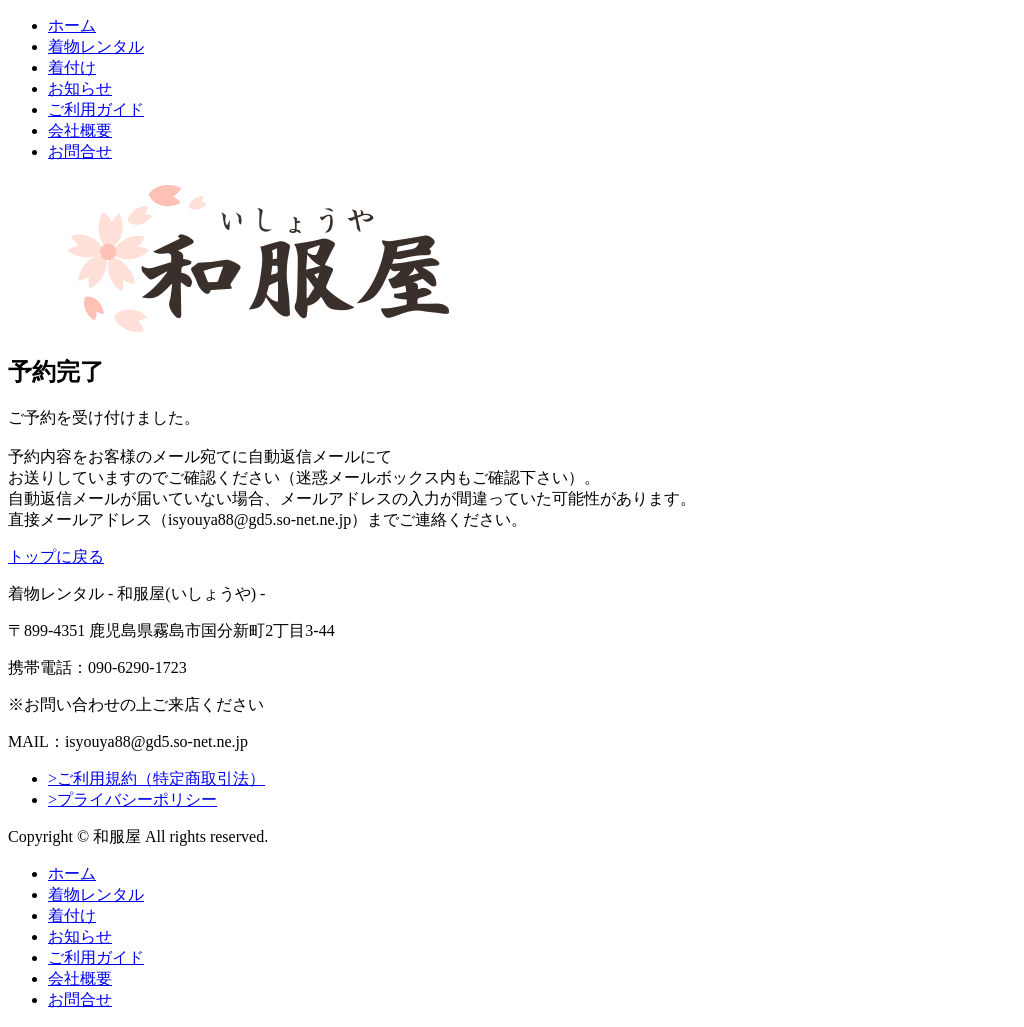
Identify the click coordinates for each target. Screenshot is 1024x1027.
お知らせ (80, 88)
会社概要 (80, 130)
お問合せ (80, 151)
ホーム (72, 25)
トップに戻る (56, 556)
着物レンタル (96, 46)
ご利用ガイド (96, 109)
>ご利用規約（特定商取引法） (156, 778)
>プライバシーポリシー (132, 799)
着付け (72, 67)
